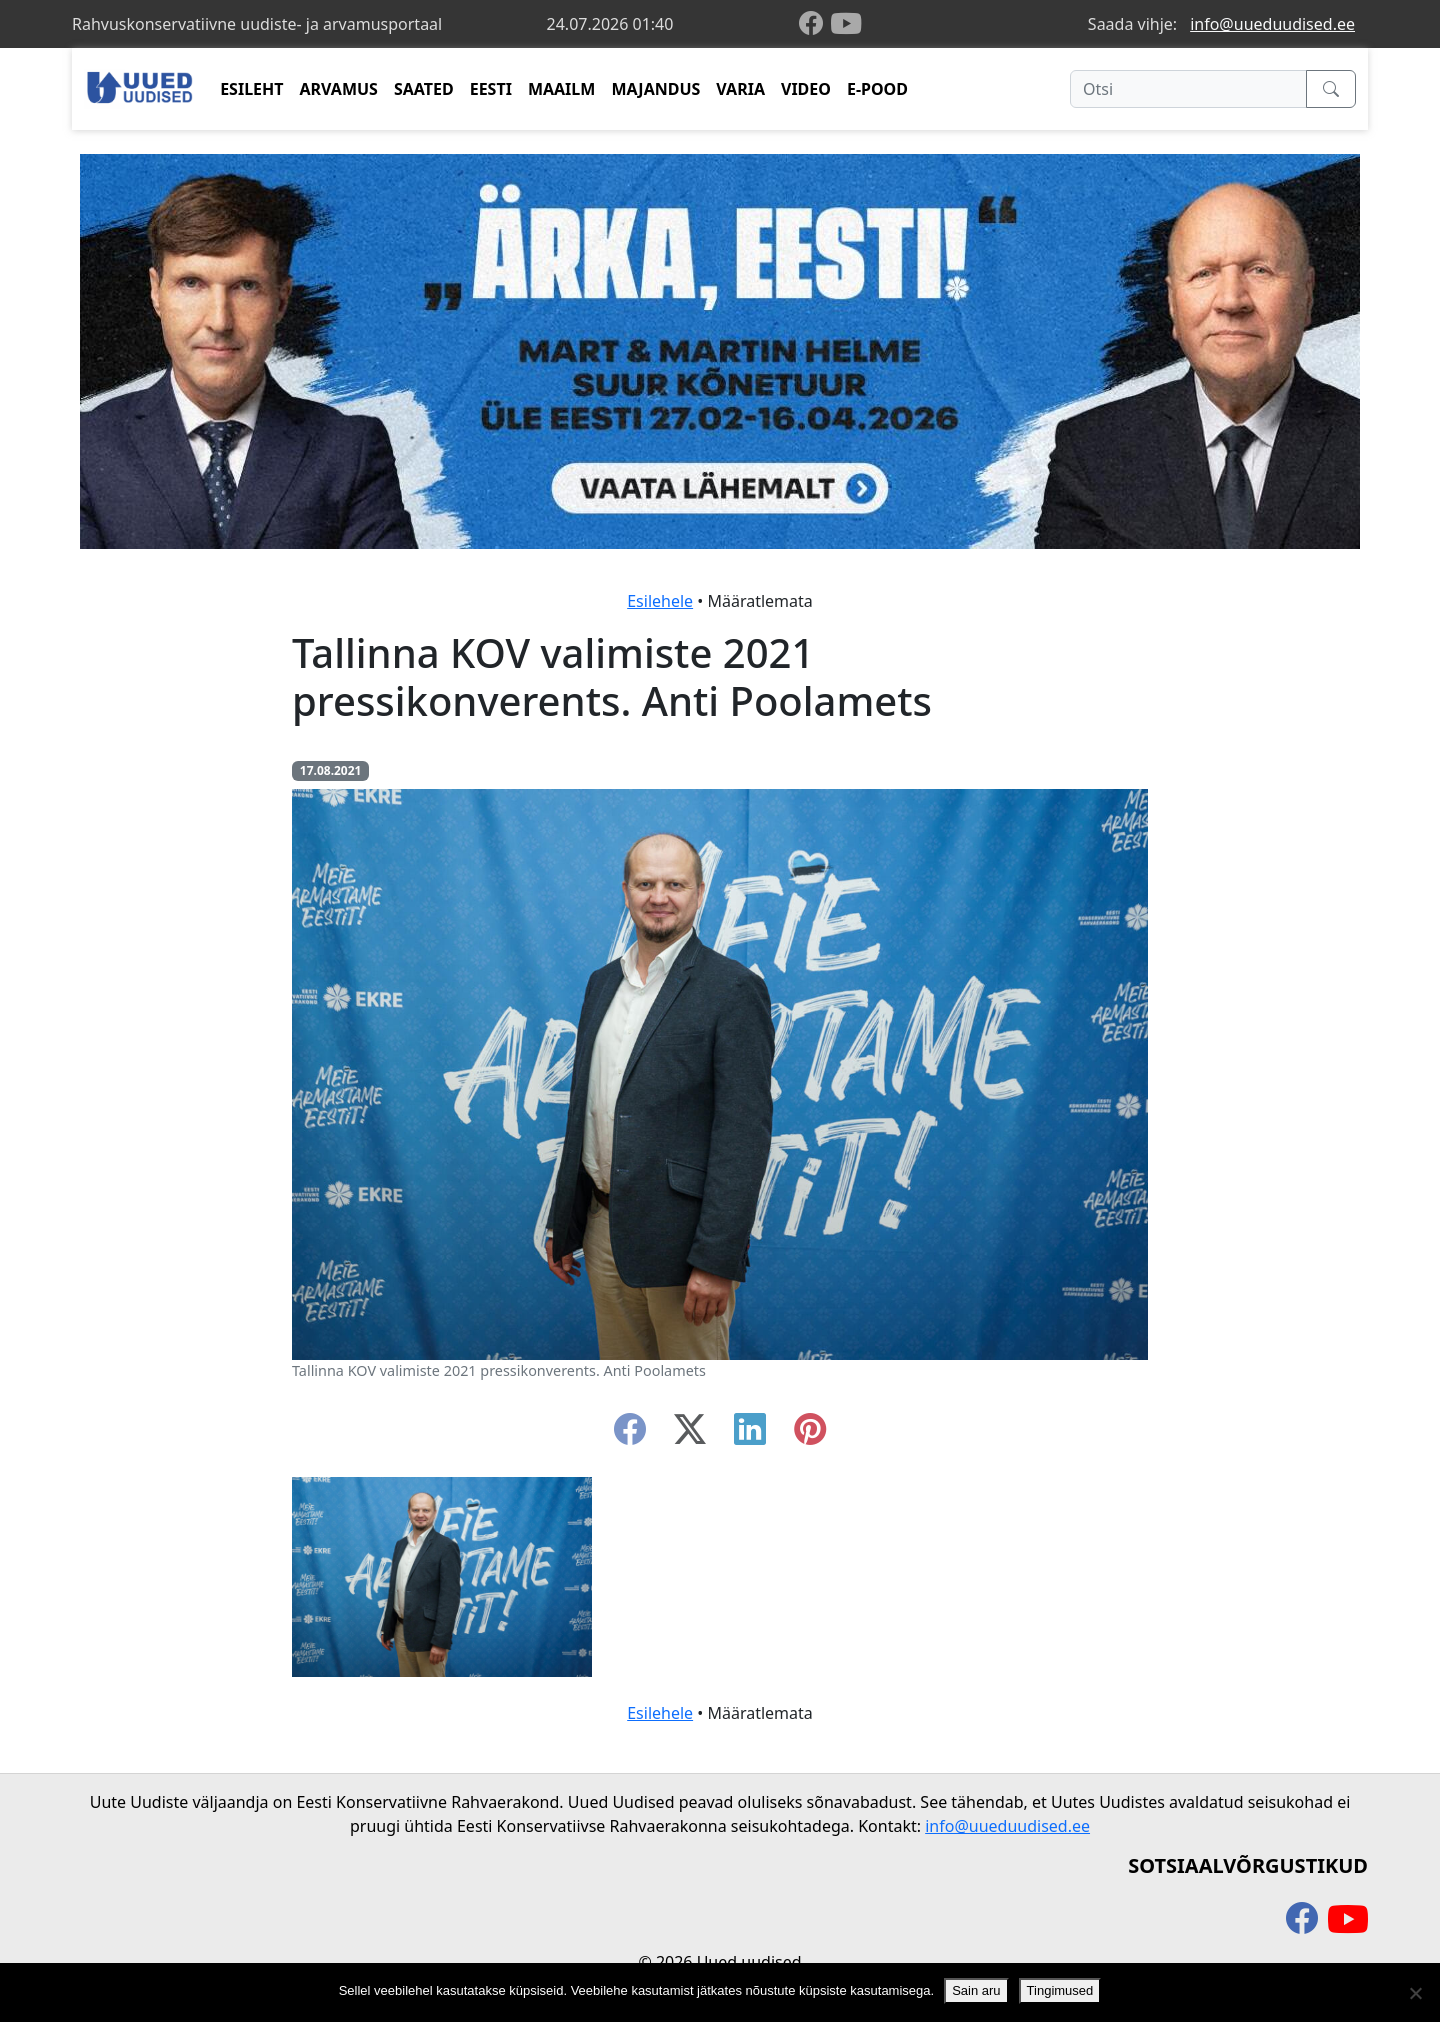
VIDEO (806, 89)
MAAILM (562, 89)
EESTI (491, 89)
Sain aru (976, 1990)
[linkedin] (750, 1435)
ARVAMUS (339, 89)
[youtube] (846, 24)
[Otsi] (1188, 89)
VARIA (740, 89)
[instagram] (810, 1435)
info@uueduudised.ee (1272, 24)
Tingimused (1060, 1990)
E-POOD (877, 89)
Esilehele (660, 601)
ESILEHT (251, 89)
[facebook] (815, 24)
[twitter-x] (690, 1435)
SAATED (424, 89)
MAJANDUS (655, 89)
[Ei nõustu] (1415, 1993)
